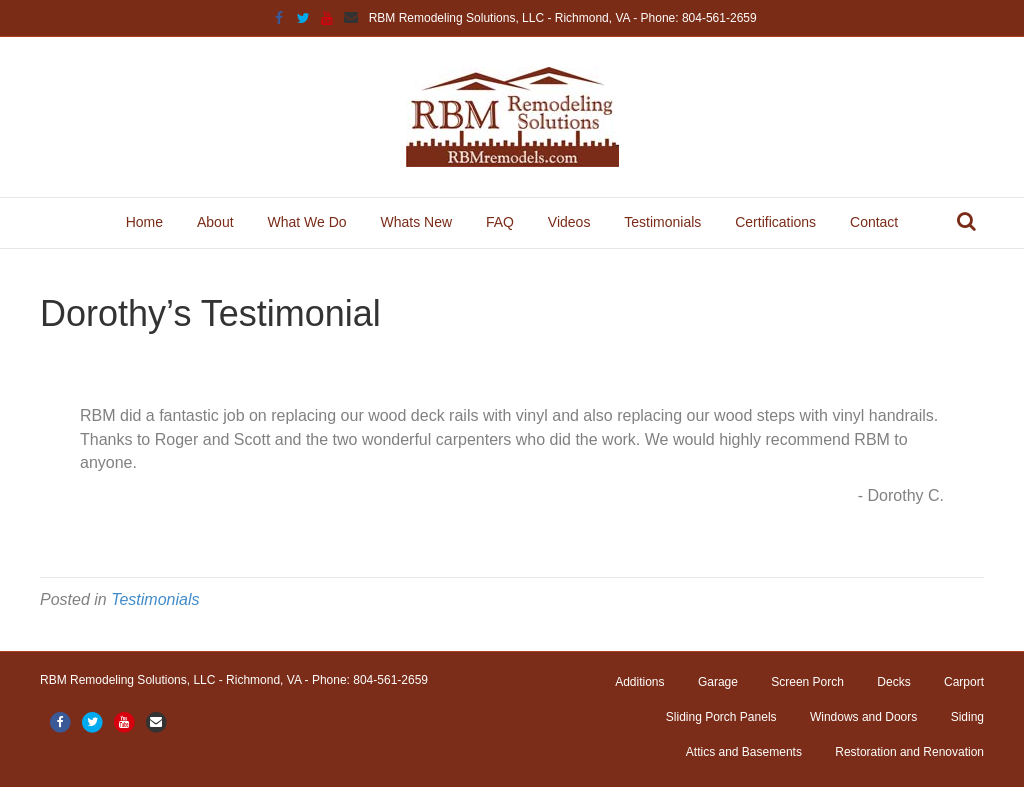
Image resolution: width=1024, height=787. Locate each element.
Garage (718, 682)
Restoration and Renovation (909, 752)
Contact (874, 222)
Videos (569, 222)
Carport (964, 682)
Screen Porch (807, 682)
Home (144, 222)
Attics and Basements (744, 752)
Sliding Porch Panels (721, 717)
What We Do (306, 222)
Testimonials (662, 222)
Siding (967, 717)
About (215, 222)
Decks (893, 682)
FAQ (500, 222)
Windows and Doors (863, 717)
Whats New (416, 222)
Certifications (775, 222)
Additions (639, 682)
